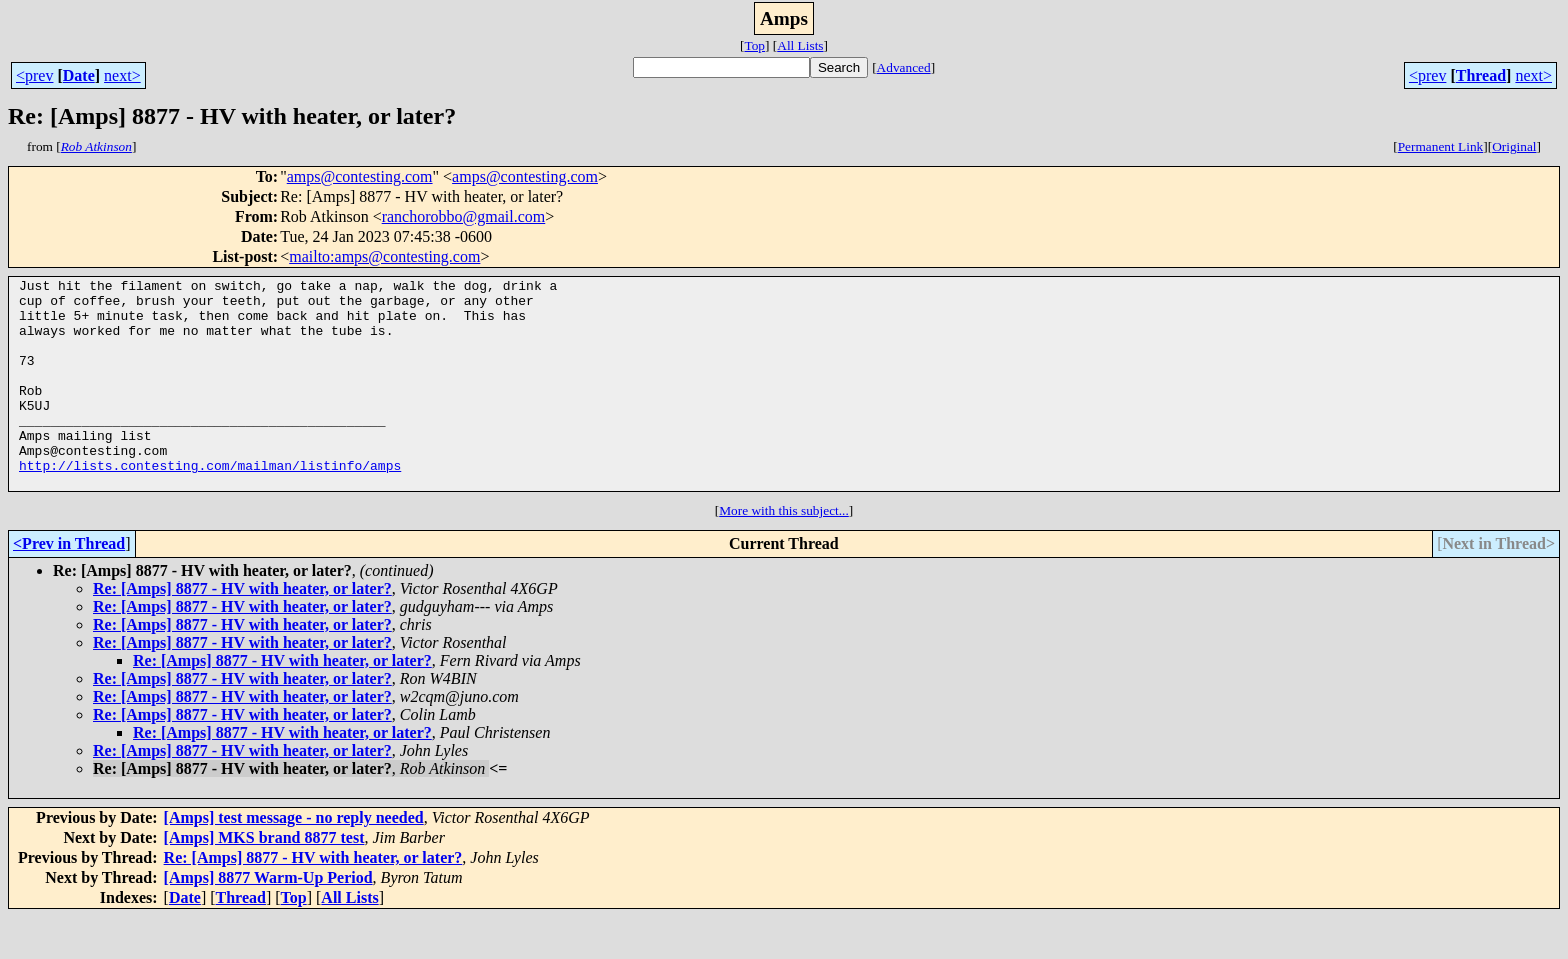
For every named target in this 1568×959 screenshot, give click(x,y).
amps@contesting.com (360, 176)
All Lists (800, 45)
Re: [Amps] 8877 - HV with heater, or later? (242, 630)
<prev (34, 75)
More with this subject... (784, 552)
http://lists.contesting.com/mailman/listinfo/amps (210, 504)
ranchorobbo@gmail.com (464, 216)
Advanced (904, 67)
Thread (1481, 75)
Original (1514, 146)
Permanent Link (1441, 146)
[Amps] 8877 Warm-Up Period (268, 919)
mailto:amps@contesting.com (384, 256)
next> (122, 75)
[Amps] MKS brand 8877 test (264, 879)
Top (754, 45)
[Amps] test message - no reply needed (294, 859)
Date (79, 75)
